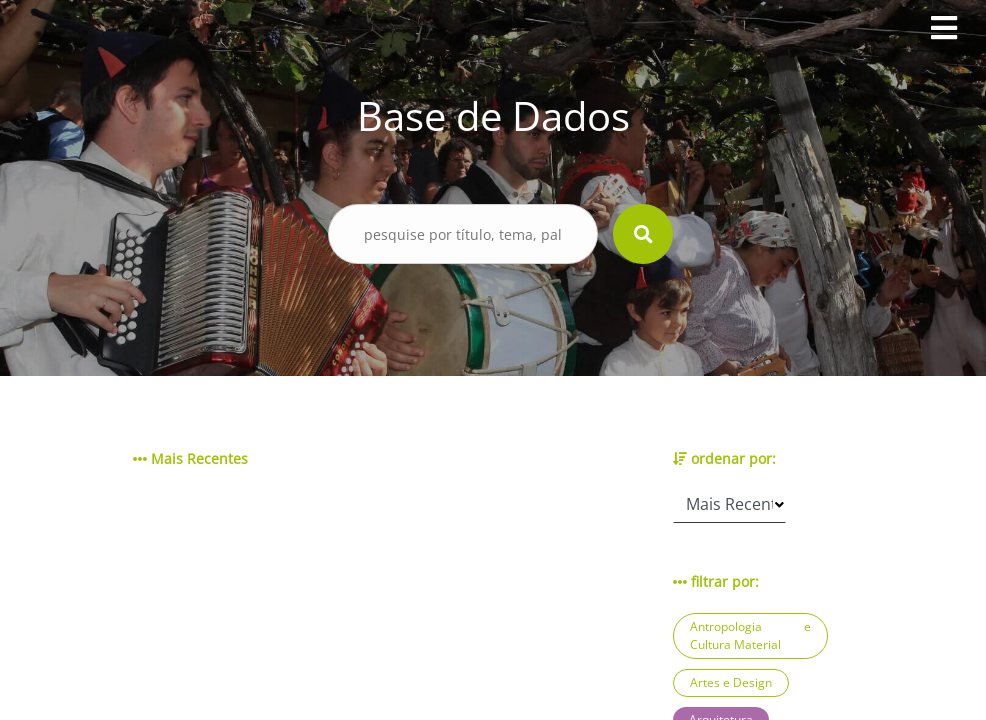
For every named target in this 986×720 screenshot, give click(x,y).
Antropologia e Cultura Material (750, 635)
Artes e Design (731, 682)
